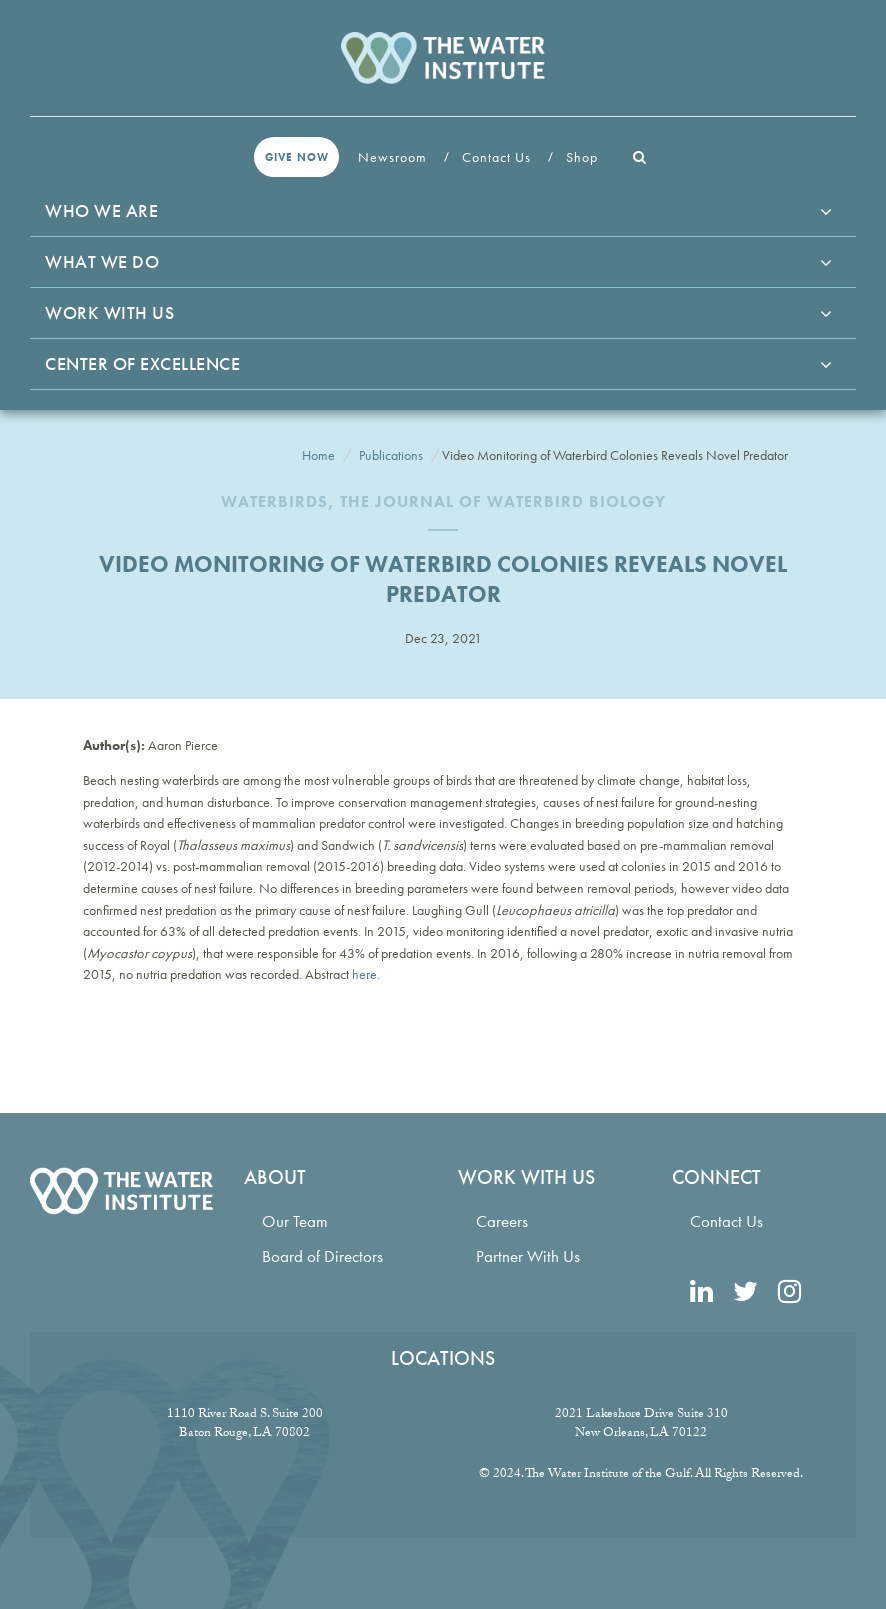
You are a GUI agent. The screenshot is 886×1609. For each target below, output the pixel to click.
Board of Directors (322, 1256)
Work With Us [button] (109, 312)
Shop (584, 157)
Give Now (297, 157)
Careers (502, 1221)
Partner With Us (528, 1256)
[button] (640, 157)
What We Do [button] (102, 261)
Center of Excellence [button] (142, 363)
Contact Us (498, 157)
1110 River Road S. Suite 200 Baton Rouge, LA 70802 (245, 1424)
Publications (391, 455)
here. (366, 974)
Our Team (295, 1221)
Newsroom (394, 157)
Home (318, 455)
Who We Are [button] (101, 210)
